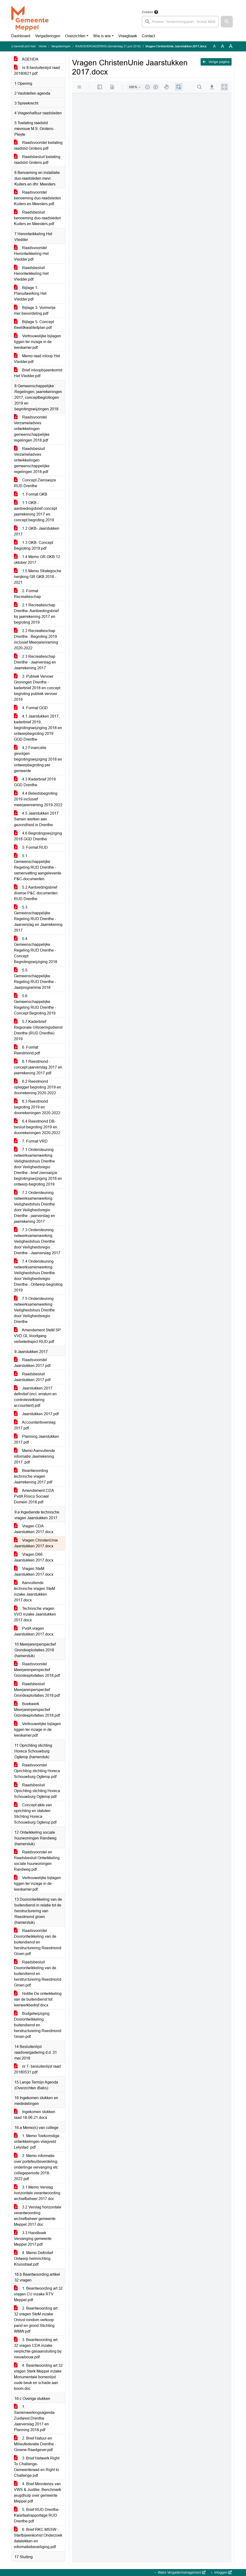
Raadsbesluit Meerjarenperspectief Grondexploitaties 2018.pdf (37, 1689)
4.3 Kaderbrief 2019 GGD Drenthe (35, 782)
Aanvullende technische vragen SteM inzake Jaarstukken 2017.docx (34, 1591)
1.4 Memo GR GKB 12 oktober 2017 (37, 560)
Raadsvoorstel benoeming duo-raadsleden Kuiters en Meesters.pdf (37, 198)
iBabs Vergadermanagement (181, 2572)
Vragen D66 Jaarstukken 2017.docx (33, 1557)
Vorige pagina (216, 62)
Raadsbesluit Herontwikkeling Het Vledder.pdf (31, 273)
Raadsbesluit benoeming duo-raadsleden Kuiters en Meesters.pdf (37, 218)
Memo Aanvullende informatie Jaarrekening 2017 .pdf (34, 1456)
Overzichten (75, 36)
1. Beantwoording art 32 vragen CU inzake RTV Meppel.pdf (38, 2294)
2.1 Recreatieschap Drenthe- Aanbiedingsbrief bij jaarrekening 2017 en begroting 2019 (36, 613)
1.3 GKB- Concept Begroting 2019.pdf (33, 545)
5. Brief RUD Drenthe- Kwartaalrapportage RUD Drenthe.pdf (37, 2515)
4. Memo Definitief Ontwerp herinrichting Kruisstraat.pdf (33, 2258)
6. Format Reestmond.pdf (27, 1050)
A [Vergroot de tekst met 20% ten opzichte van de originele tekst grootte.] (222, 46)
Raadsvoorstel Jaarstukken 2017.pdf (32, 1363)
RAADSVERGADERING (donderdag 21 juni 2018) (108, 46)
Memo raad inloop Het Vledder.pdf (37, 359)
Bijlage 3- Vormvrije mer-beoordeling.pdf (34, 310)
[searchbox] (180, 21)
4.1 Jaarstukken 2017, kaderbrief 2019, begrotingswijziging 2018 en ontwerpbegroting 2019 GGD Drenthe (38, 727)
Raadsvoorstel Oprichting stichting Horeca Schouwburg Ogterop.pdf (37, 1771)
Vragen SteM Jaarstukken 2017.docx (33, 1571)
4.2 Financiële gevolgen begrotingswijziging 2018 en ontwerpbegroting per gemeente (38, 759)
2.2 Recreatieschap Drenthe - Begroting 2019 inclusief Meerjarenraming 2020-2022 (36, 639)
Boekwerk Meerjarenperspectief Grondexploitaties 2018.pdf (37, 1709)
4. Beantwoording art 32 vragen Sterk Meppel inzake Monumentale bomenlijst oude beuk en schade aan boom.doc (38, 2377)
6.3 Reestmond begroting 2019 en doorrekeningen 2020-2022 (37, 1107)
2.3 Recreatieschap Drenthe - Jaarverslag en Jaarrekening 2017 (35, 662)
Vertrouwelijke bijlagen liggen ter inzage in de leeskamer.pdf (37, 342)
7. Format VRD (31, 1141)
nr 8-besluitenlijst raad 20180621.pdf (37, 70)
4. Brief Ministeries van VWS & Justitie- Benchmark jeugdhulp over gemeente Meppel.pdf (37, 2492)
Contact (148, 36)
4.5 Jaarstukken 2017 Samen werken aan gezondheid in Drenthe (36, 819)
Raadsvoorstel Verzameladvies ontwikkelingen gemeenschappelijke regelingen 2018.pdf (31, 428)
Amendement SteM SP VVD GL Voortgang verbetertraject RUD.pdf (37, 1336)
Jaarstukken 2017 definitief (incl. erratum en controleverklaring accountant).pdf (35, 1397)
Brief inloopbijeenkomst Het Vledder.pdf (38, 373)
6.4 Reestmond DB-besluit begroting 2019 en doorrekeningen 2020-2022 (37, 1127)
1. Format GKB (30, 494)
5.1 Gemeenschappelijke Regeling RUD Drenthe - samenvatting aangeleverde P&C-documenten (37, 867)
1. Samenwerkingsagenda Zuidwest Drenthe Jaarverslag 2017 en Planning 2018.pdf (34, 2418)
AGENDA (26, 59)
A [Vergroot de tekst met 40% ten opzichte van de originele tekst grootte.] (231, 46)
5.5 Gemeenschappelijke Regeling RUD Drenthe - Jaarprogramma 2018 (35, 979)
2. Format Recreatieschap (27, 594)
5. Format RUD (31, 847)
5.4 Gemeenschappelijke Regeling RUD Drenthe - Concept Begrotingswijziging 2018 (35, 950)
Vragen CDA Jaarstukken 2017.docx (33, 1529)
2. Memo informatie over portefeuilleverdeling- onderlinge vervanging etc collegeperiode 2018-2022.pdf (36, 2167)
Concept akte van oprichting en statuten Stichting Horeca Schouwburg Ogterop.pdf (35, 1813)
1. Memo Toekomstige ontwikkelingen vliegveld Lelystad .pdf (36, 2141)
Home (43, 46)
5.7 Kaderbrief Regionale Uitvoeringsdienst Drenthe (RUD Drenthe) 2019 (38, 1030)
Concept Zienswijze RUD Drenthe (35, 483)
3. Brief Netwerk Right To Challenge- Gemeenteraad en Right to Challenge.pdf (36, 2467)
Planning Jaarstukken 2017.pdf (36, 1439)
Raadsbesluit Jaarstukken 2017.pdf (32, 1377)
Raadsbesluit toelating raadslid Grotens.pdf (37, 160)
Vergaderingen (47, 36)
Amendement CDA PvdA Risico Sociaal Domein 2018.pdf (34, 1496)
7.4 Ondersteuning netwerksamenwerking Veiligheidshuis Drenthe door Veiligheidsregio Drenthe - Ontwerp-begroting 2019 (38, 1275)
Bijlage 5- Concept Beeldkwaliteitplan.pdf (34, 325)
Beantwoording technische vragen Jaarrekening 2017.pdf (33, 1476)
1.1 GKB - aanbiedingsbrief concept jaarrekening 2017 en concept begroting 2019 (35, 511)
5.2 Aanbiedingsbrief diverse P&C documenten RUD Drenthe (36, 893)
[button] (227, 21)
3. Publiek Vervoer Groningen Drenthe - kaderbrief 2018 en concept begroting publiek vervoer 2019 (37, 687)
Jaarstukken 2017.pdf (36, 1414)
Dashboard (20, 36)
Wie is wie (102, 36)
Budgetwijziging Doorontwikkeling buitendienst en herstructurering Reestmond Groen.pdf (37, 2025)
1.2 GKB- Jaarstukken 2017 (36, 531)
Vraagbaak (127, 36)
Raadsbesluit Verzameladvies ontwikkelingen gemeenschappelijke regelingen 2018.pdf (31, 460)
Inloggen (222, 2572)
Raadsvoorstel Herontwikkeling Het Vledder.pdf (31, 253)
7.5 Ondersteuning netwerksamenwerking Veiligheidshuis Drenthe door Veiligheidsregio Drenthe (34, 1310)
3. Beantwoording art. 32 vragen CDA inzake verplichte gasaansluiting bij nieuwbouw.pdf (38, 2348)
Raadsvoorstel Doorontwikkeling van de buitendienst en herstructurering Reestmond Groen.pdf (37, 1942)
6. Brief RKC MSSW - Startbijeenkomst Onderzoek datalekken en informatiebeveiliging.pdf (38, 2538)
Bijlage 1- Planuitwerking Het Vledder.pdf (30, 293)
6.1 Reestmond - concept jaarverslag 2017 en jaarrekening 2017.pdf (38, 1067)
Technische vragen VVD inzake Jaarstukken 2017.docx (35, 1614)
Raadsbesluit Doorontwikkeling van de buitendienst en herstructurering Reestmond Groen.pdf (37, 1973)
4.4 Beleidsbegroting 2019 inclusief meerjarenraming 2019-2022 (38, 799)
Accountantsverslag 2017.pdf (34, 1425)
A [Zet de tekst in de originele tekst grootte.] (214, 46)
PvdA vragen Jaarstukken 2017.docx (33, 1631)
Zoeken (147, 12)
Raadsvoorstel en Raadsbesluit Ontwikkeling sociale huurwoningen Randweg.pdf (37, 1860)
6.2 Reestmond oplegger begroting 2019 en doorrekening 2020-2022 (37, 1087)
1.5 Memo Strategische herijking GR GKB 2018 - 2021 (37, 576)
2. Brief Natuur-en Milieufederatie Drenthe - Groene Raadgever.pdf (35, 2444)
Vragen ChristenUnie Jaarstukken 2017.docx (36, 1543)
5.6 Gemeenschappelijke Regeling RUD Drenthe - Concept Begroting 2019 (35, 1004)
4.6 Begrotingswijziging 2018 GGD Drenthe (38, 836)
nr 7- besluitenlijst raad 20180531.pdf (37, 2069)
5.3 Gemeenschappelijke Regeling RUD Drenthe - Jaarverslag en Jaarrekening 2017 (38, 918)
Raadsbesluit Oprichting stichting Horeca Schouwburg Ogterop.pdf (37, 1791)
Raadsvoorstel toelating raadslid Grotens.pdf (38, 145)
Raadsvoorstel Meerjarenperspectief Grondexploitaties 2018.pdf (37, 1670)
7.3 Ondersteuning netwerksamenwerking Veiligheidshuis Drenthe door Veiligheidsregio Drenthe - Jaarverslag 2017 (37, 1241)
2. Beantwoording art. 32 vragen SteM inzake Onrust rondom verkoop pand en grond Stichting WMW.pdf (36, 2319)
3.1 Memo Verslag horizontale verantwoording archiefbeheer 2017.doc (37, 2193)
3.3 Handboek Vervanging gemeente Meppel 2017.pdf (32, 2238)
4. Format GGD (31, 708)
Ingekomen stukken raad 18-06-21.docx (34, 2115)
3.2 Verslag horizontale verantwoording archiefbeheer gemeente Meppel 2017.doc (37, 2215)
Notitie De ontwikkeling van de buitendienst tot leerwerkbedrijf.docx (38, 1999)
